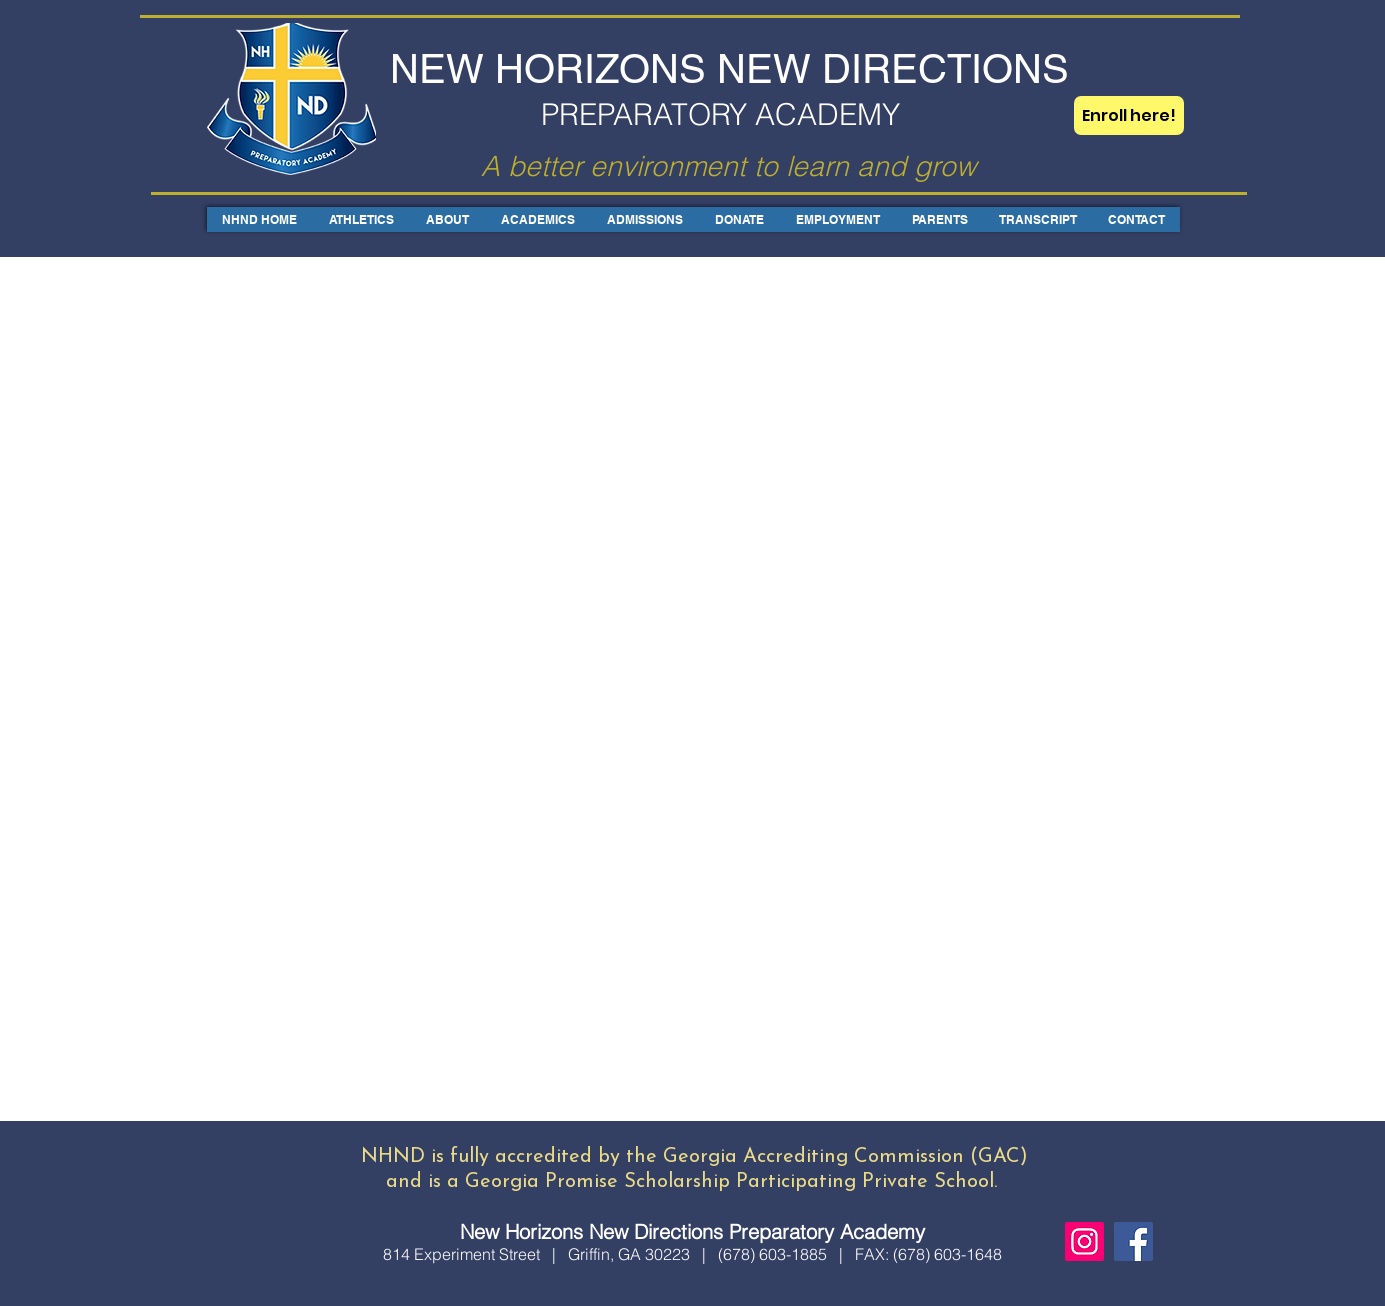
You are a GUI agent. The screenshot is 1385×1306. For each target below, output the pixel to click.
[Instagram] (1084, 1241)
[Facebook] (1133, 1241)
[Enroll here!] (1129, 115)
